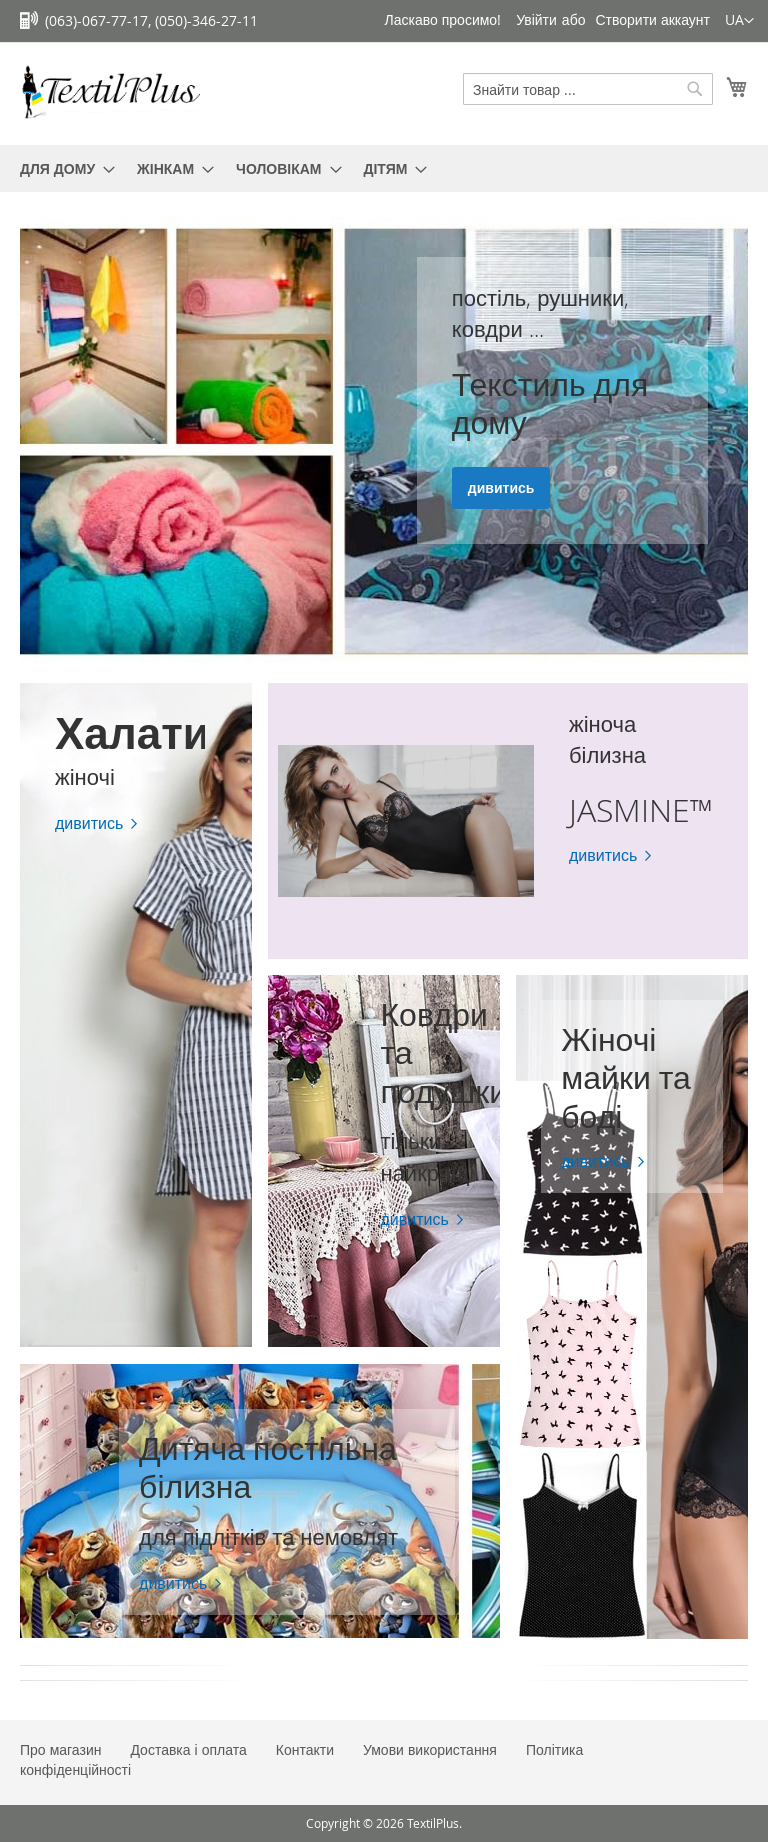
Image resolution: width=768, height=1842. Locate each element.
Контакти (305, 1749)
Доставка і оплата (188, 1749)
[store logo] (110, 92)
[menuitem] (61, 168)
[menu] (384, 168)
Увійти (536, 19)
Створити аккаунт (652, 19)
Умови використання (430, 1749)
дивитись (501, 488)
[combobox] (588, 89)
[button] (739, 21)
